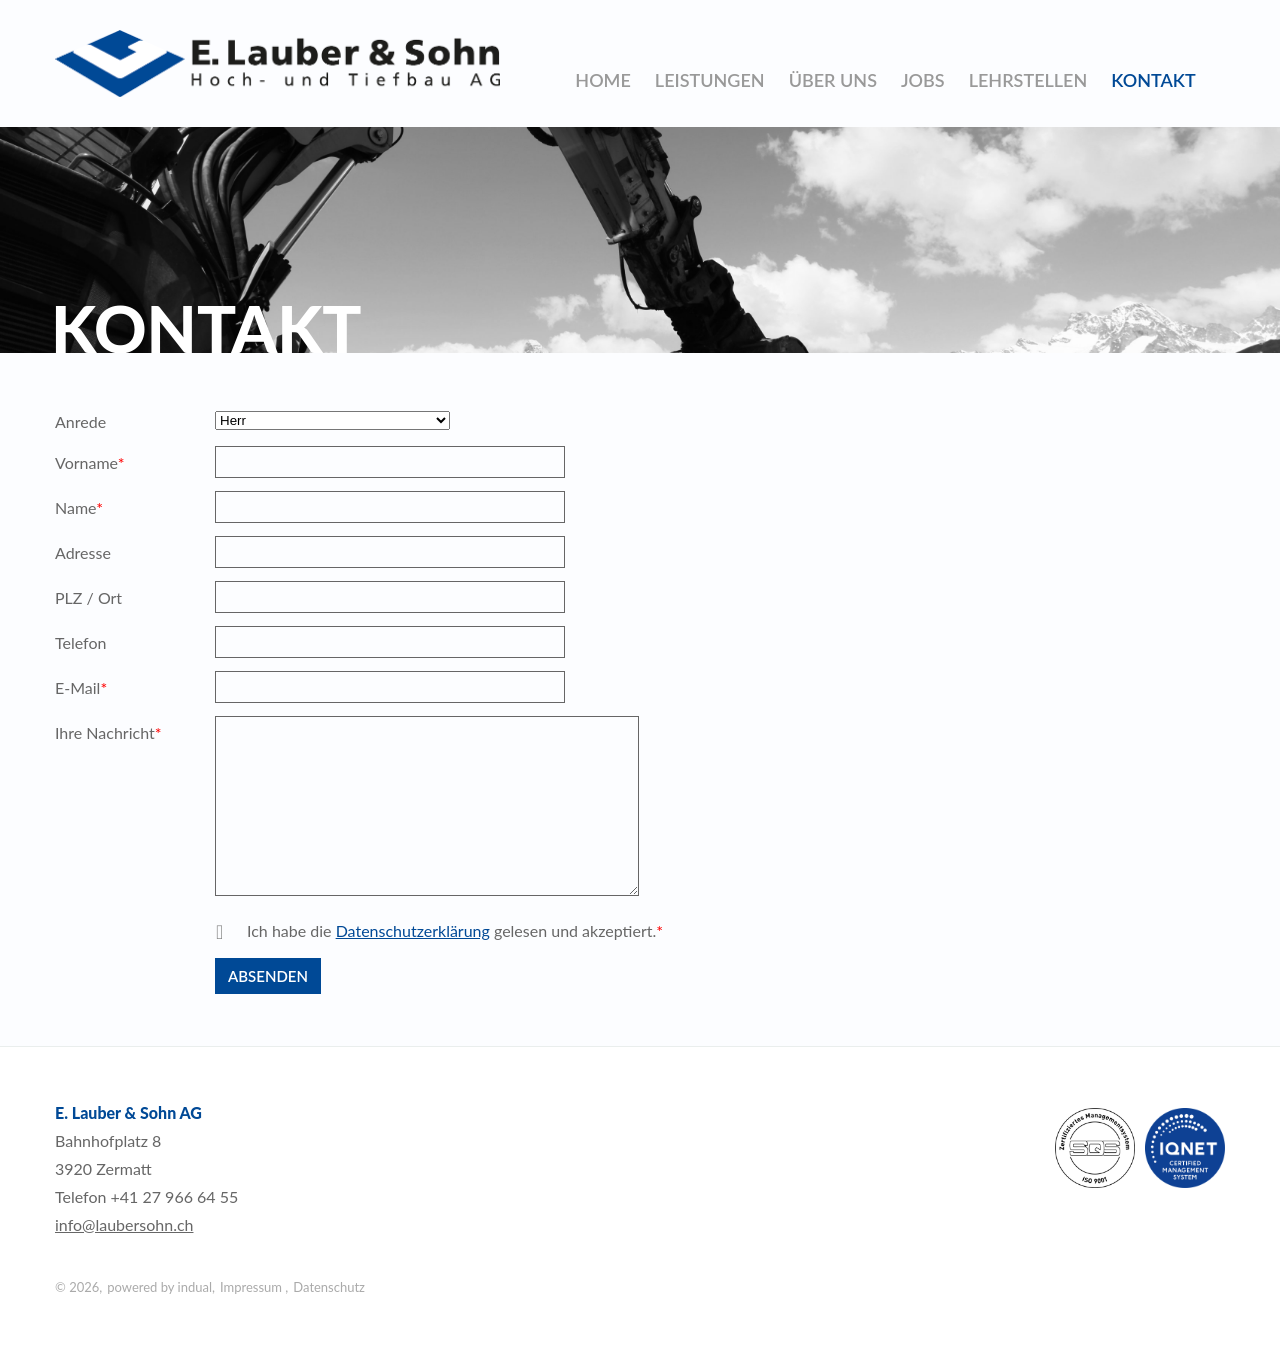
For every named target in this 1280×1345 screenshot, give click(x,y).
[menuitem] (603, 80)
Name (90, 510)
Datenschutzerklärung (413, 930)
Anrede (80, 421)
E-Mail (90, 690)
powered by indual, (161, 1287)
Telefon (80, 642)
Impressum (252, 1287)
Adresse (83, 552)
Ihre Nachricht (108, 735)
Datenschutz (329, 1287)
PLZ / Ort (88, 597)
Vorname (90, 465)
